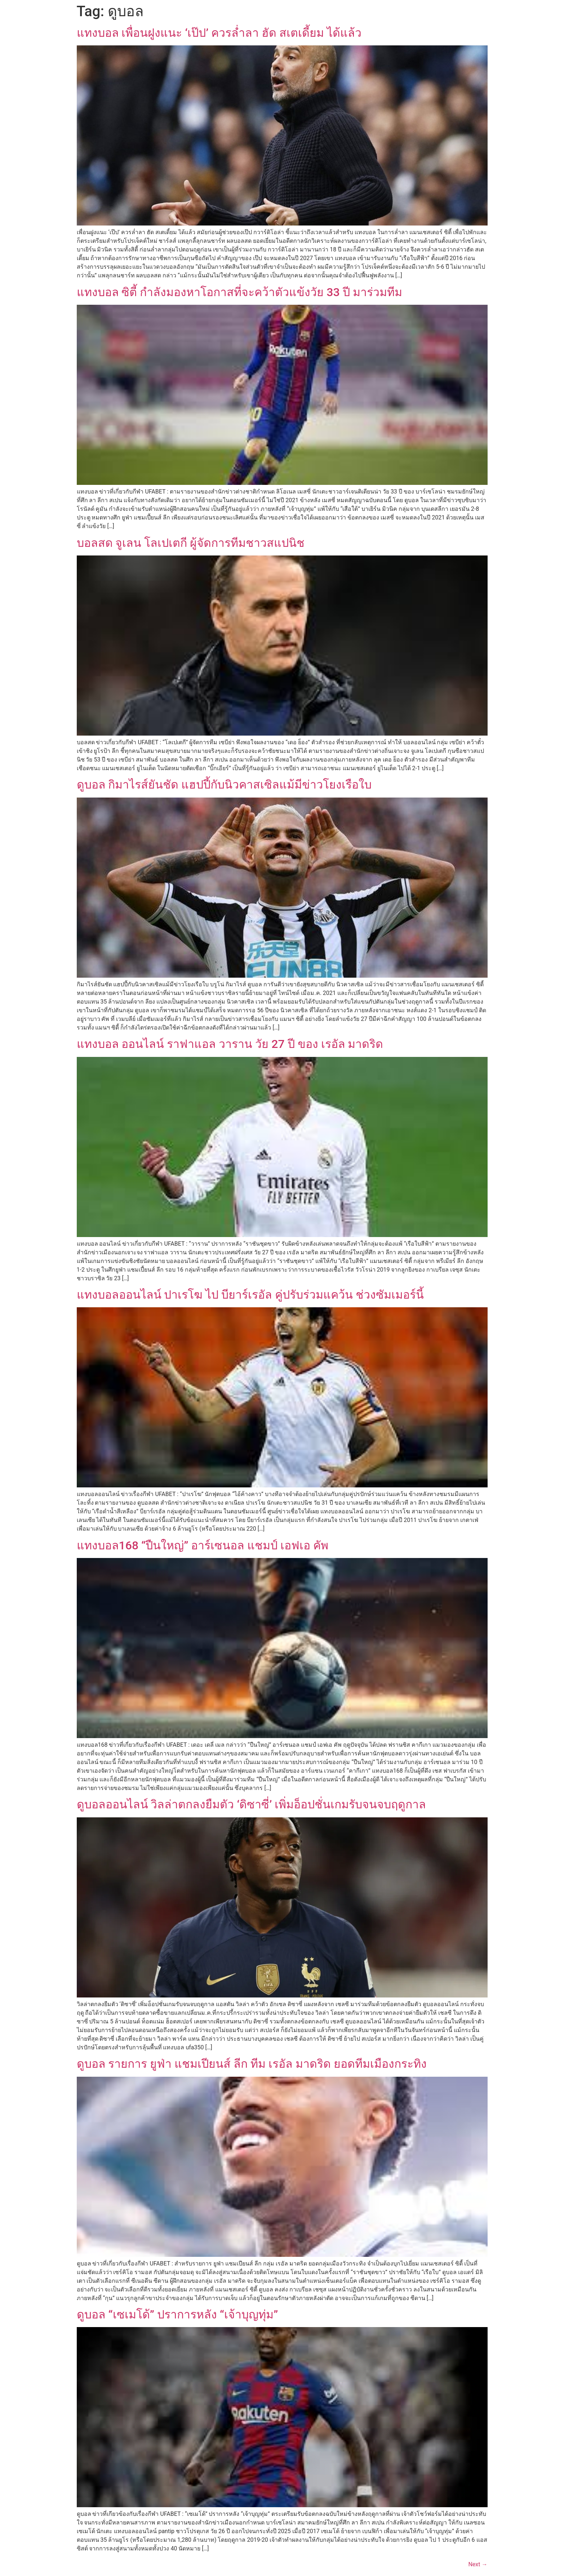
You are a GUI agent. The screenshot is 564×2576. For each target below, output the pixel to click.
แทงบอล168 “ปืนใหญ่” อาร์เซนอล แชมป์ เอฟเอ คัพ (203, 1545)
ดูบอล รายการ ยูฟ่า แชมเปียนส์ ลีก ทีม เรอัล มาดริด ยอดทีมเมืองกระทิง (252, 2064)
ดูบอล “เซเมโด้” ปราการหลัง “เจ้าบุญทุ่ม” (177, 2314)
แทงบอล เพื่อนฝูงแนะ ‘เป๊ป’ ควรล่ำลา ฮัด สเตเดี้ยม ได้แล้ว (219, 33)
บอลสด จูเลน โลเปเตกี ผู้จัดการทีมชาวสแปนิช (191, 543)
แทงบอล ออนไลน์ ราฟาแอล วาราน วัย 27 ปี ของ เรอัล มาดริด (230, 1044)
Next (477, 2564)
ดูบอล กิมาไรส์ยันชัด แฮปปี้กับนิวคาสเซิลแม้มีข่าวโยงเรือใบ (224, 784)
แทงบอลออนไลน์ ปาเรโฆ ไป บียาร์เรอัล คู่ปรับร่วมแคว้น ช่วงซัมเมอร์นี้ (250, 1295)
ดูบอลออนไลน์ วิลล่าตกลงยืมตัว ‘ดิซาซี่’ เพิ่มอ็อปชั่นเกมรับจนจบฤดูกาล (251, 1804)
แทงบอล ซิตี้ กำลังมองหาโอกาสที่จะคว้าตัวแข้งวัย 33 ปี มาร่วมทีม (239, 292)
